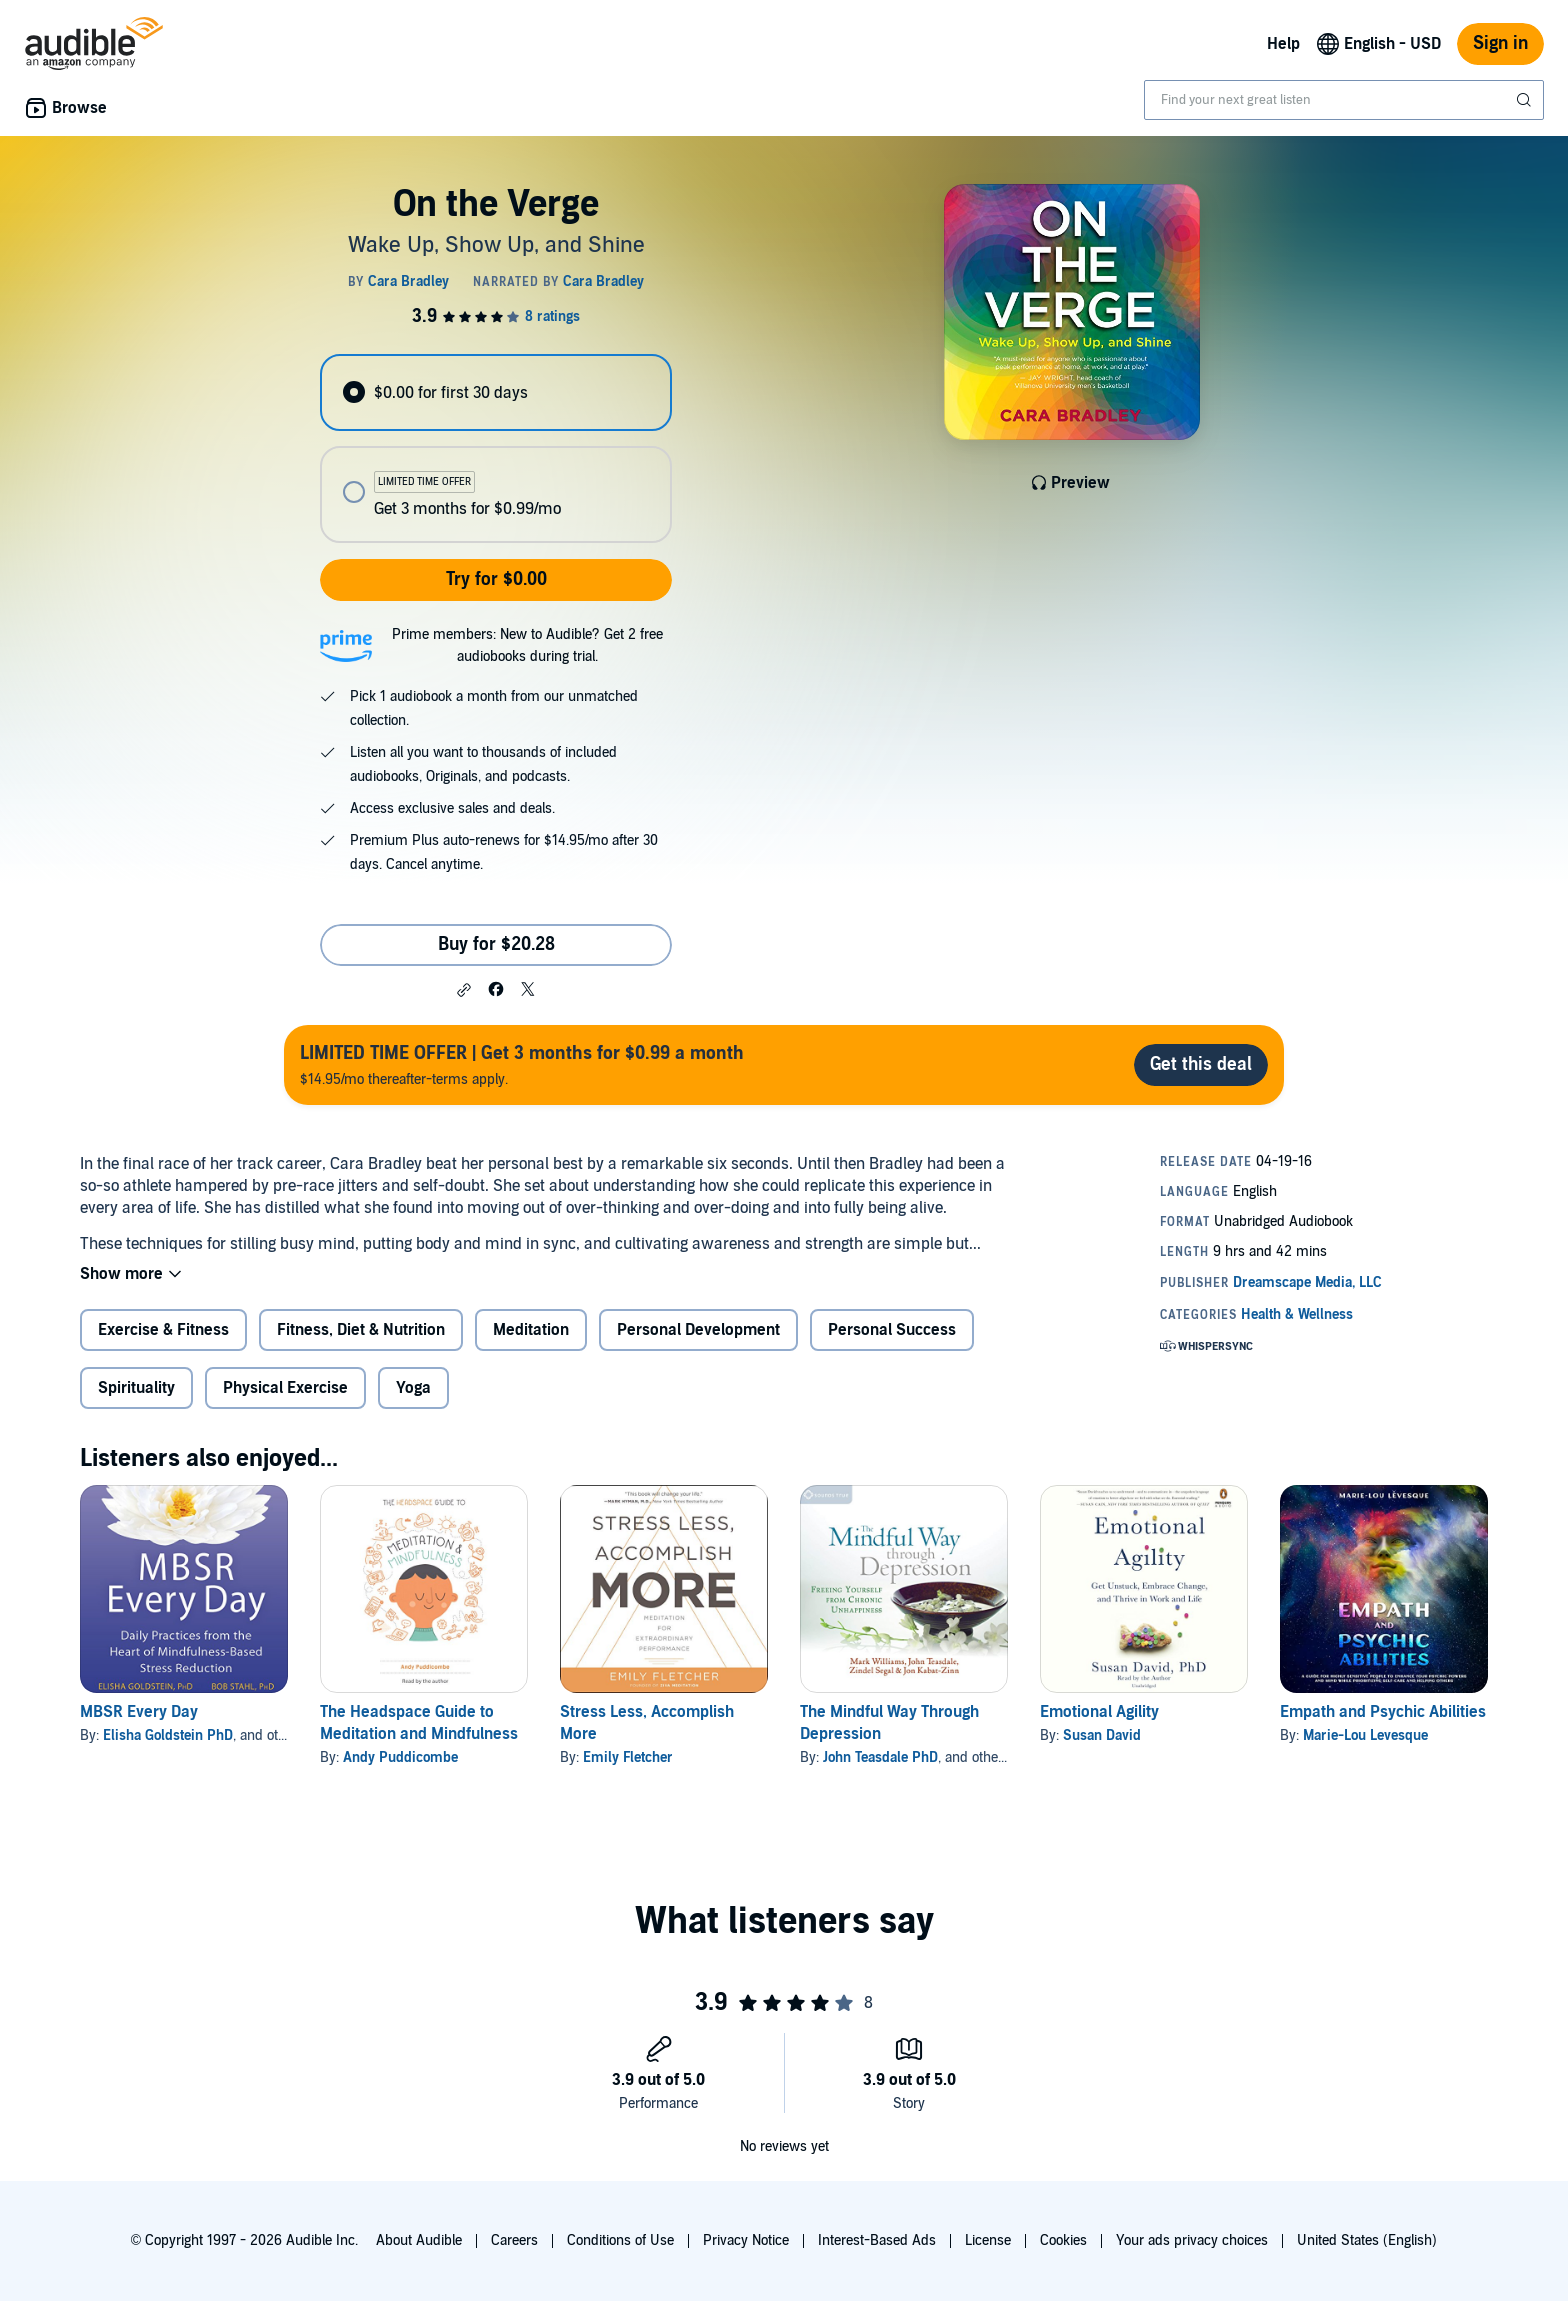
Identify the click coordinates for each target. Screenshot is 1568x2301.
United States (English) (1367, 2240)
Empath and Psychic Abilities (1383, 1712)
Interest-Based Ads (877, 2240)
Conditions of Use (620, 2240)
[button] (464, 990)
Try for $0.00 (496, 579)
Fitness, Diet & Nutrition (361, 1330)
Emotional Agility (1099, 1712)
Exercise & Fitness (163, 1330)
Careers (514, 2240)
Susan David (1102, 1735)
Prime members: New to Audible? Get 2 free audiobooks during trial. (527, 645)
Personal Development (698, 1330)
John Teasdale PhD (880, 1757)
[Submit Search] (1526, 100)
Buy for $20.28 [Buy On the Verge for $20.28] (496, 944)
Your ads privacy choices (1192, 2240)
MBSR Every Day (139, 1712)
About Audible (419, 2240)
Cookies (1063, 2240)
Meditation (531, 1330)
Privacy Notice (746, 2240)
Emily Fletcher (628, 1757)
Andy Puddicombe (400, 1757)
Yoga (413, 1388)
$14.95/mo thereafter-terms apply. (522, 1064)
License (988, 2240)
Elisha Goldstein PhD (168, 1735)
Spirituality (136, 1388)
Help (1283, 44)
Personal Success (892, 1330)
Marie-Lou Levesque (1365, 1735)
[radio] (496, 392)
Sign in (1500, 43)
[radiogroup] (496, 448)
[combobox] (1344, 100)
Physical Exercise (285, 1388)
